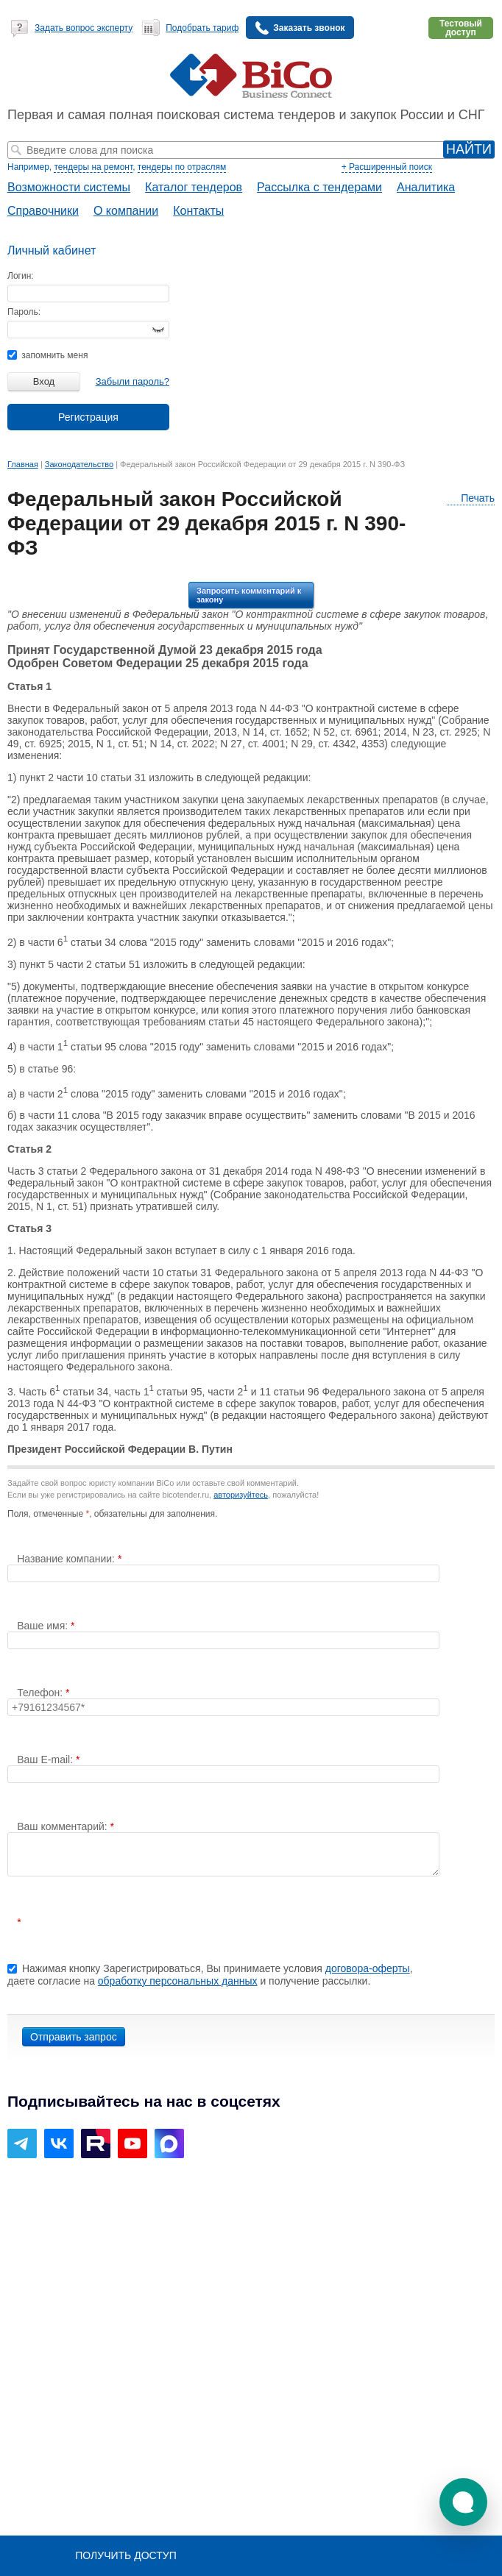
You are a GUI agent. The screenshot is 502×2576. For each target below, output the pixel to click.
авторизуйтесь (240, 1494)
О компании (125, 210)
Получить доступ (125, 2555)
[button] (463, 2502)
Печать (471, 498)
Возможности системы (68, 187)
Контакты (198, 210)
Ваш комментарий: (63, 1826)
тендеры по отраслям (182, 167)
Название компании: (67, 1559)
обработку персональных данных (178, 1981)
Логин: (20, 276)
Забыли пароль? (132, 381)
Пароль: (23, 312)
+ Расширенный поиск (387, 167)
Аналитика (426, 187)
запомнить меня (47, 355)
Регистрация (88, 417)
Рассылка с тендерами (319, 187)
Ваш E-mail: (46, 1759)
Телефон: (41, 1692)
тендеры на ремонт (93, 167)
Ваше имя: (44, 1626)
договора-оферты (367, 1968)
